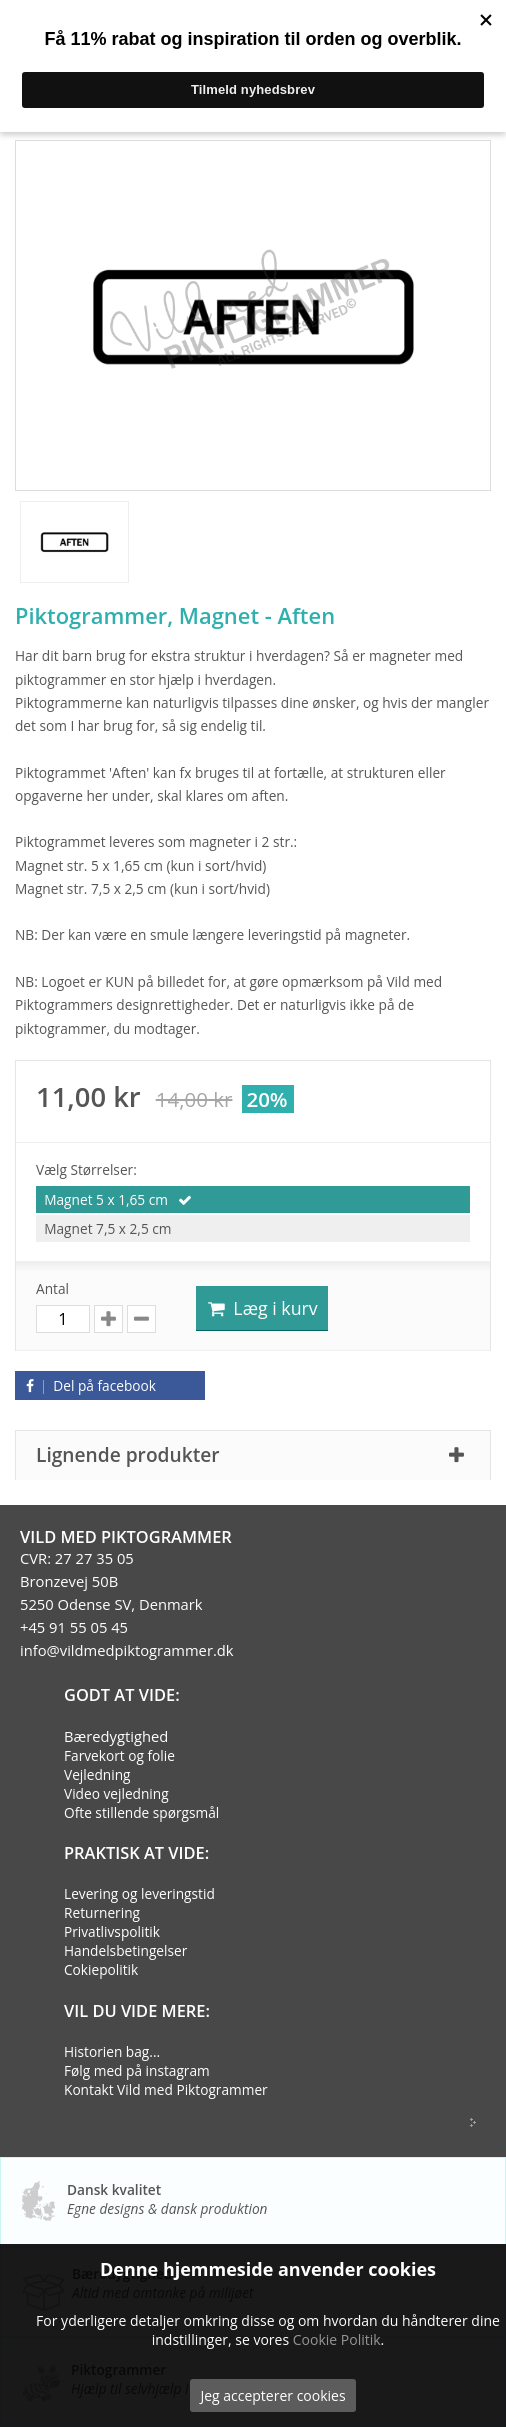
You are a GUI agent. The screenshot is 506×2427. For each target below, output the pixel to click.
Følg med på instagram (137, 2070)
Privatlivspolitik (112, 1931)
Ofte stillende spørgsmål (141, 1812)
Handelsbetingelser (125, 1950)
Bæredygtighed (116, 1736)
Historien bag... (112, 2051)
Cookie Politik (337, 2339)
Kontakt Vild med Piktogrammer (166, 2089)
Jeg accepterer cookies (272, 2395)
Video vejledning (116, 1793)
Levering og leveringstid (139, 1893)
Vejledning (97, 1774)
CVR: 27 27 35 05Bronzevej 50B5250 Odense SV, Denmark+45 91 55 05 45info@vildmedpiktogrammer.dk (127, 1604)
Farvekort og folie (119, 1755)
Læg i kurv (262, 1308)
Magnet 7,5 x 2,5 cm (107, 1228)
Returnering (102, 1912)
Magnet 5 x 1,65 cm (107, 1199)
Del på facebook (88, 1385)
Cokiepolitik (101, 1969)
